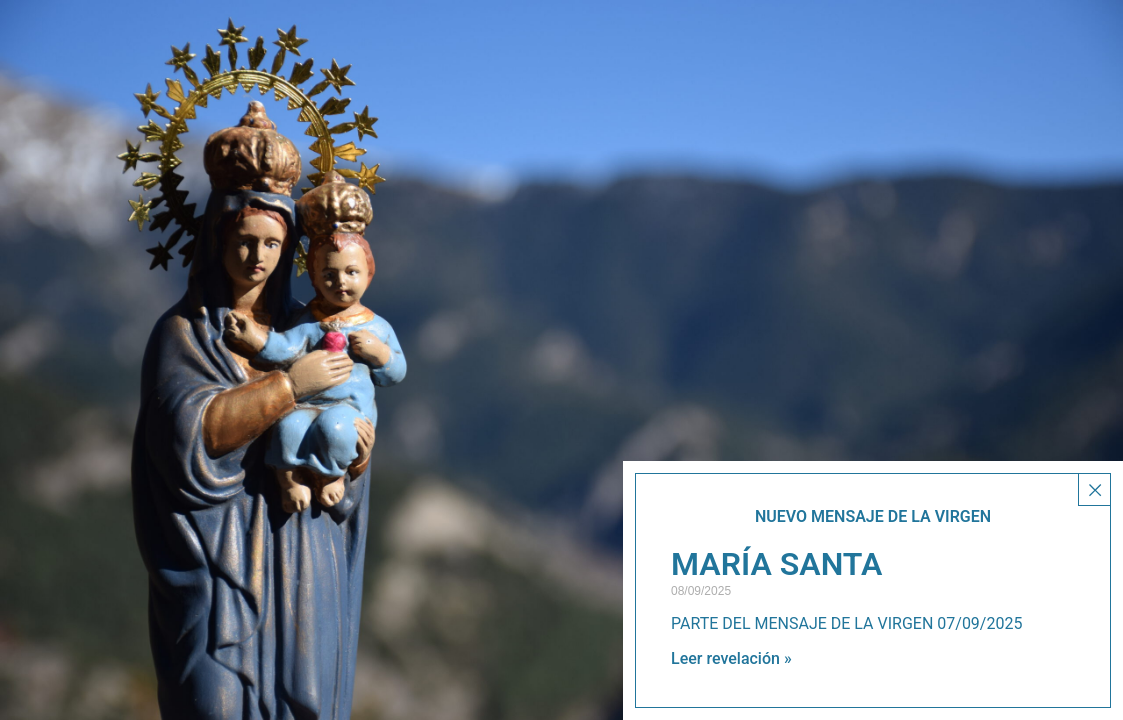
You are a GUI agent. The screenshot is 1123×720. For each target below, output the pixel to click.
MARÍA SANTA (776, 564)
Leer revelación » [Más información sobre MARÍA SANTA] (731, 658)
